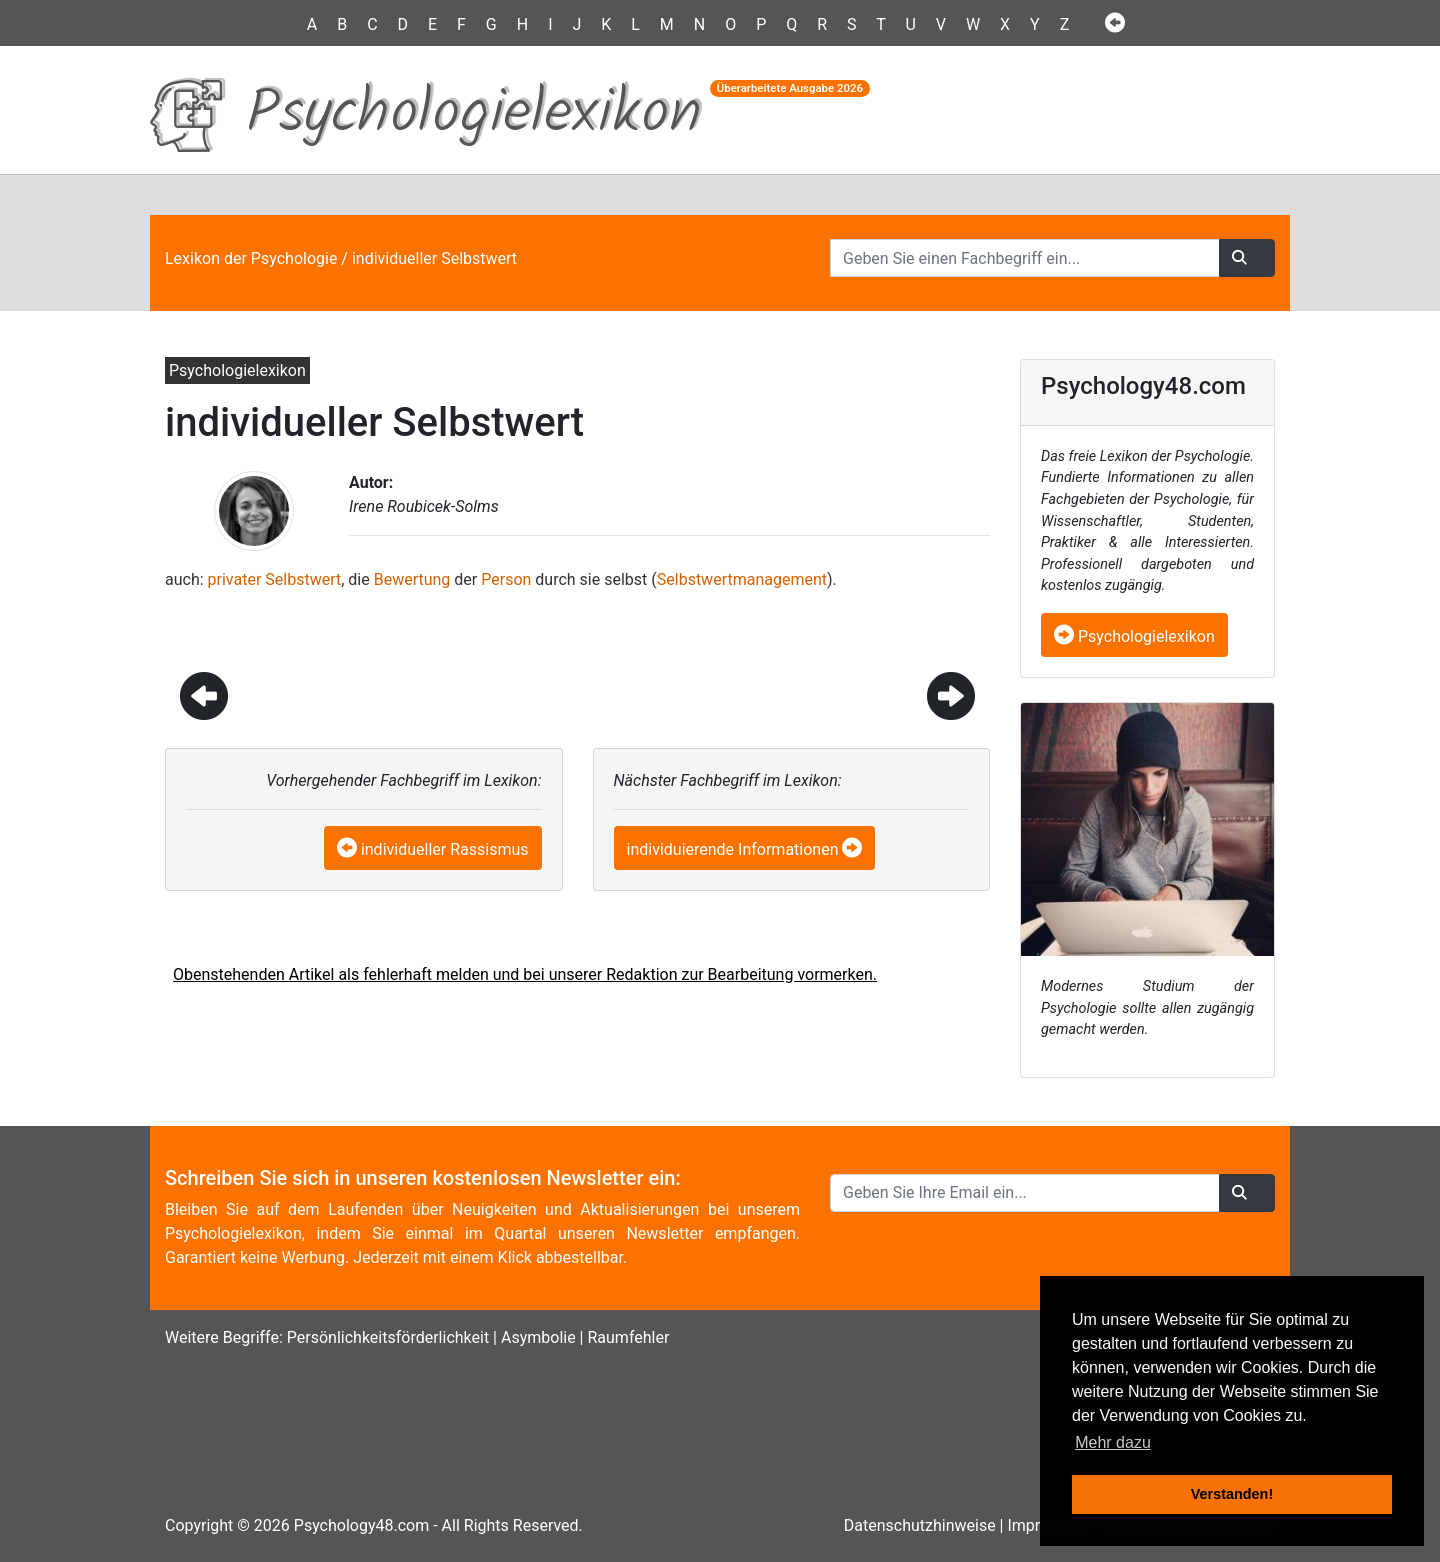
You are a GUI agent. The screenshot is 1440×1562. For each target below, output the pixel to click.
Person (506, 579)
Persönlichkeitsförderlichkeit (388, 1337)
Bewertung (412, 579)
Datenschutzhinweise (920, 1525)
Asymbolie (538, 1337)
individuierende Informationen (733, 849)
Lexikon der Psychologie (251, 258)
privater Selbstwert (275, 579)
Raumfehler (628, 1337)
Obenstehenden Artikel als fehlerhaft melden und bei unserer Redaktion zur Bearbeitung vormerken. (525, 974)
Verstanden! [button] (1232, 1494)
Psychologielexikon (1134, 636)
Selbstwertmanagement (742, 579)
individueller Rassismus (445, 849)
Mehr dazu (1113, 1442)
